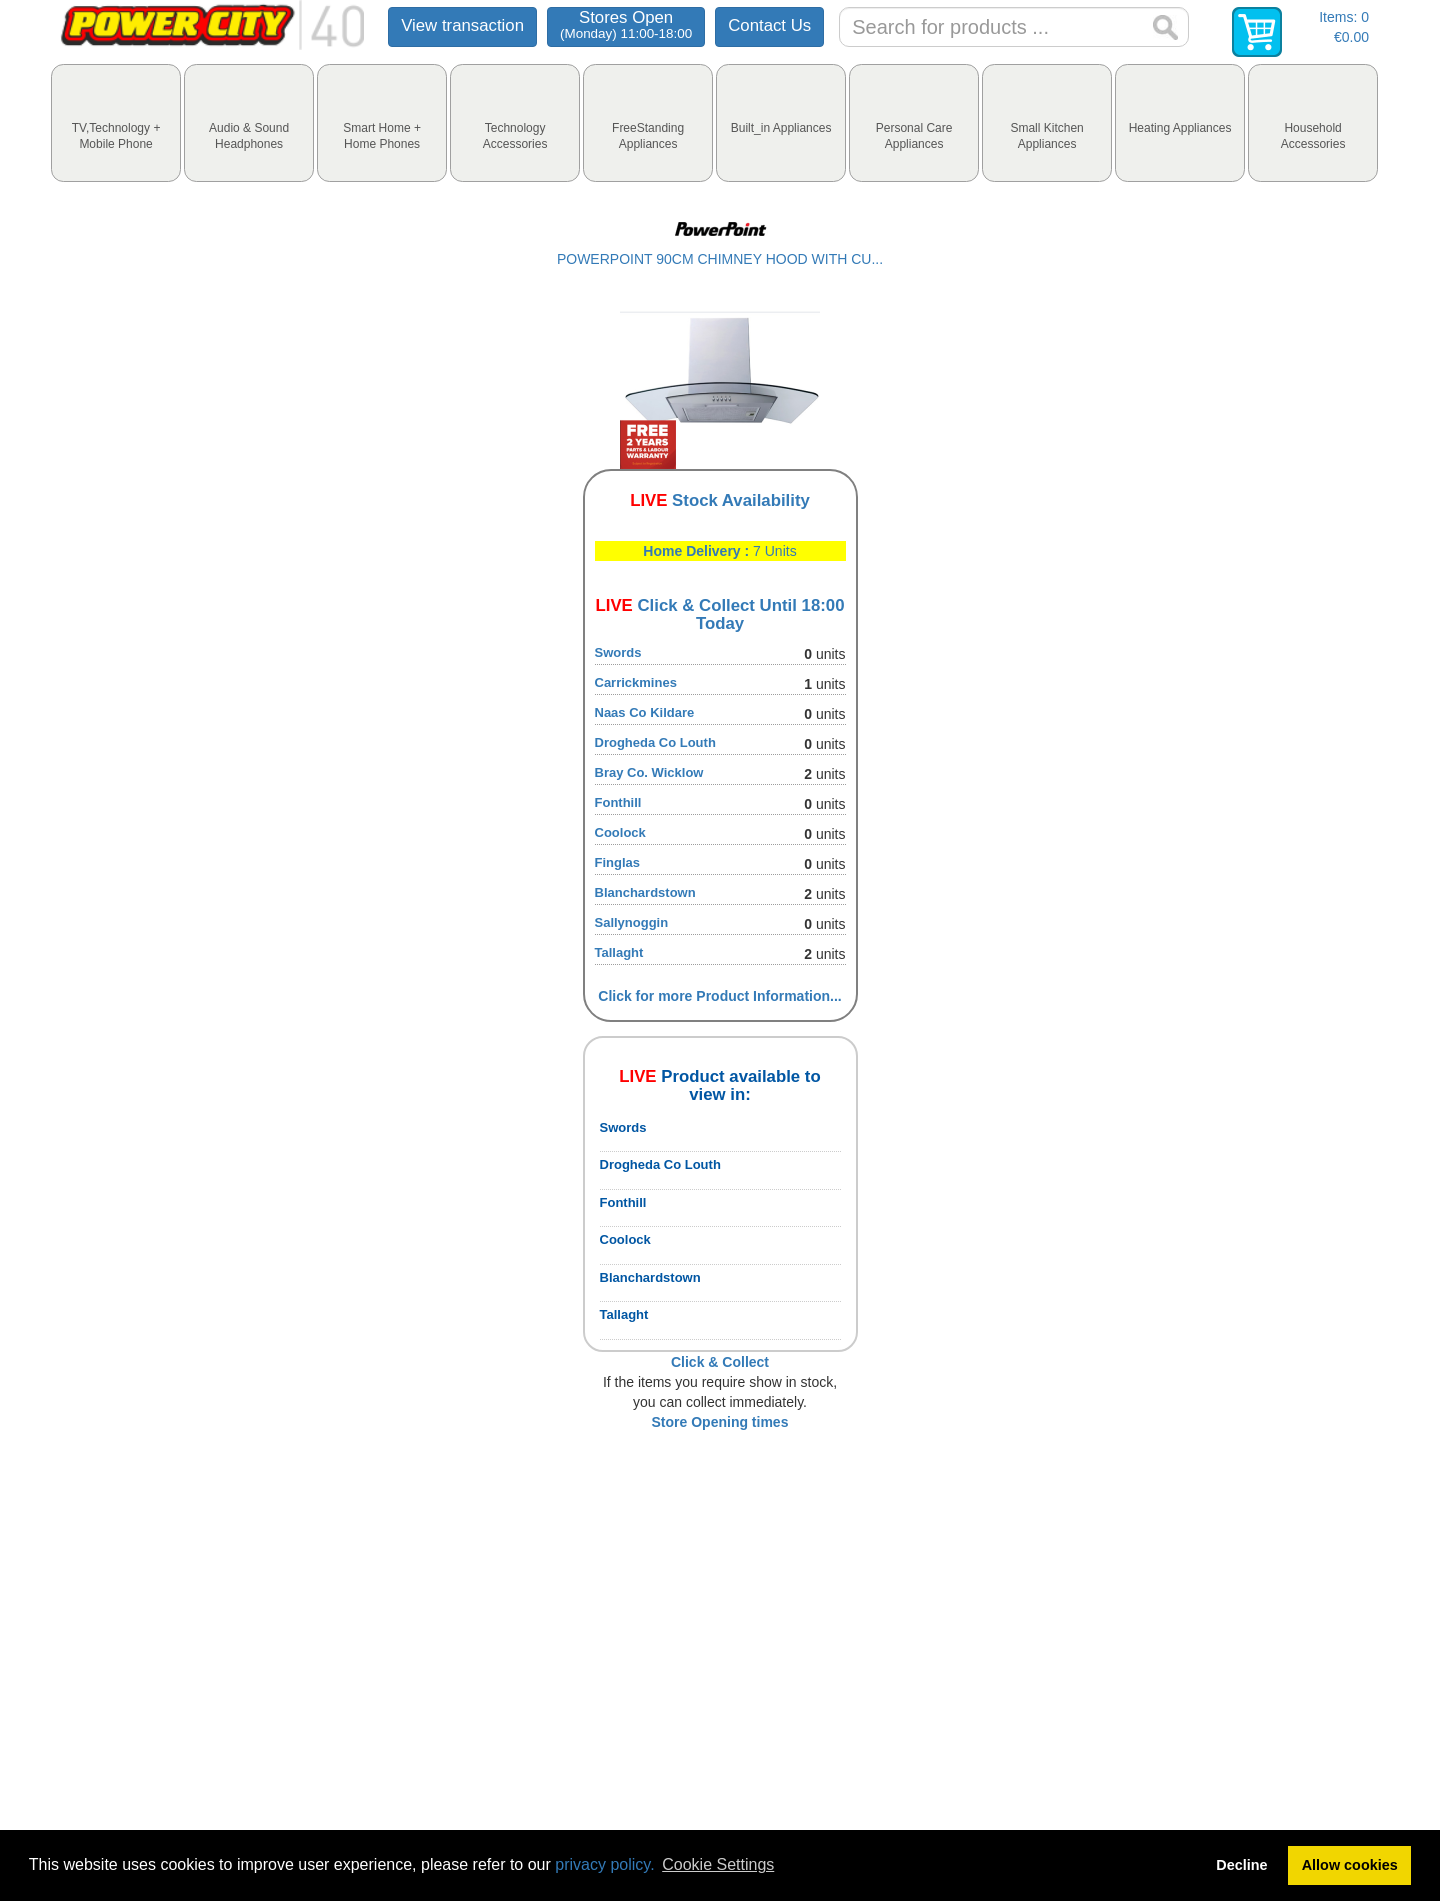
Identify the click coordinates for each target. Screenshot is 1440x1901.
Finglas (618, 862)
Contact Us (769, 25)
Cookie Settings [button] (718, 1864)
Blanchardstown (645, 892)
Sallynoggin (632, 922)
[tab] (116, 123)
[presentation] (116, 123)
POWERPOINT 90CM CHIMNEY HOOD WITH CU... (720, 259)
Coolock (620, 832)
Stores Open (626, 24)
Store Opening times (720, 1422)
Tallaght (619, 952)
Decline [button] (1241, 1865)
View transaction (462, 25)
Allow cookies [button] (1350, 1865)
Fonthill (618, 802)
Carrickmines (636, 682)
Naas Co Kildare (645, 712)
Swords (618, 652)
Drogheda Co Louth (655, 742)
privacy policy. (604, 1864)
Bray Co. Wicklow (649, 772)
